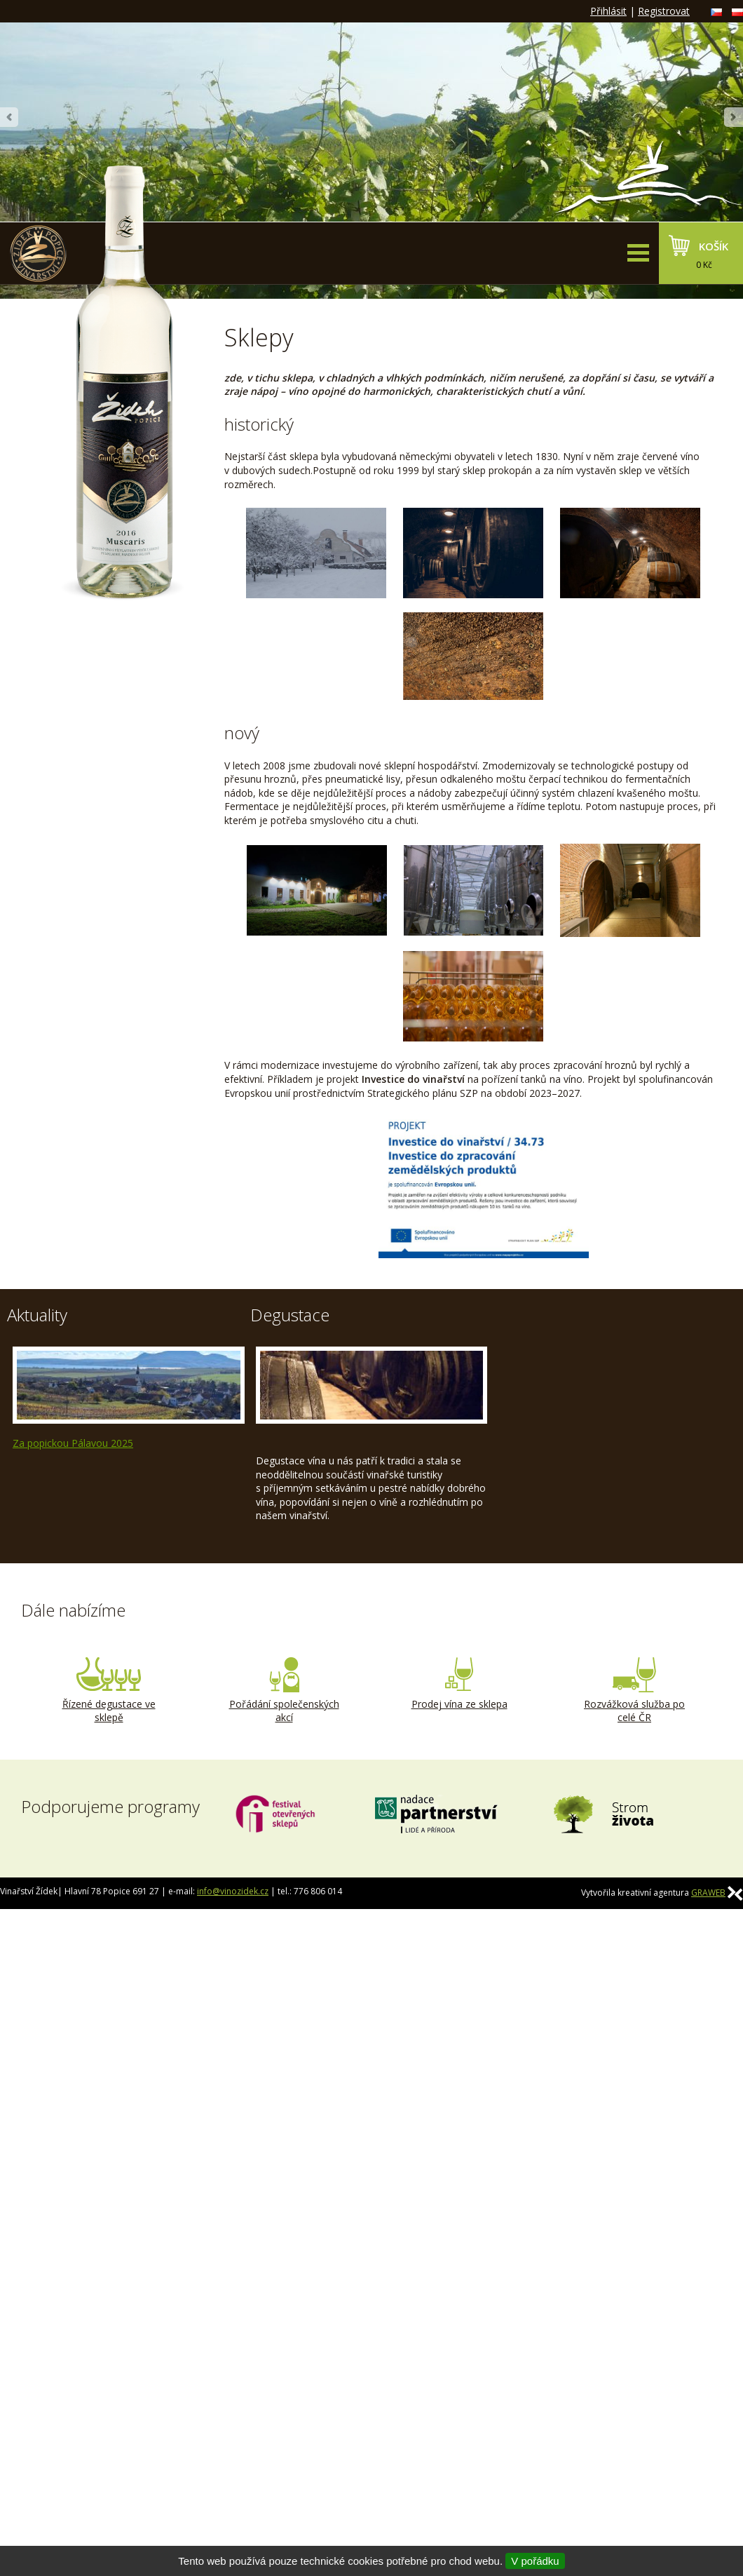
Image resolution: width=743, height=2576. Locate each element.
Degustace (289, 1314)
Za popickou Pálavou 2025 (73, 1443)
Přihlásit (608, 11)
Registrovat (664, 11)
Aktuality (37, 1314)
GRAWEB (708, 1893)
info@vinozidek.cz (232, 1891)
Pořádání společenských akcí (283, 1691)
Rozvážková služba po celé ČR (634, 1691)
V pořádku (535, 2561)
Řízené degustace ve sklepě (108, 1691)
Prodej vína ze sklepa (459, 1684)
